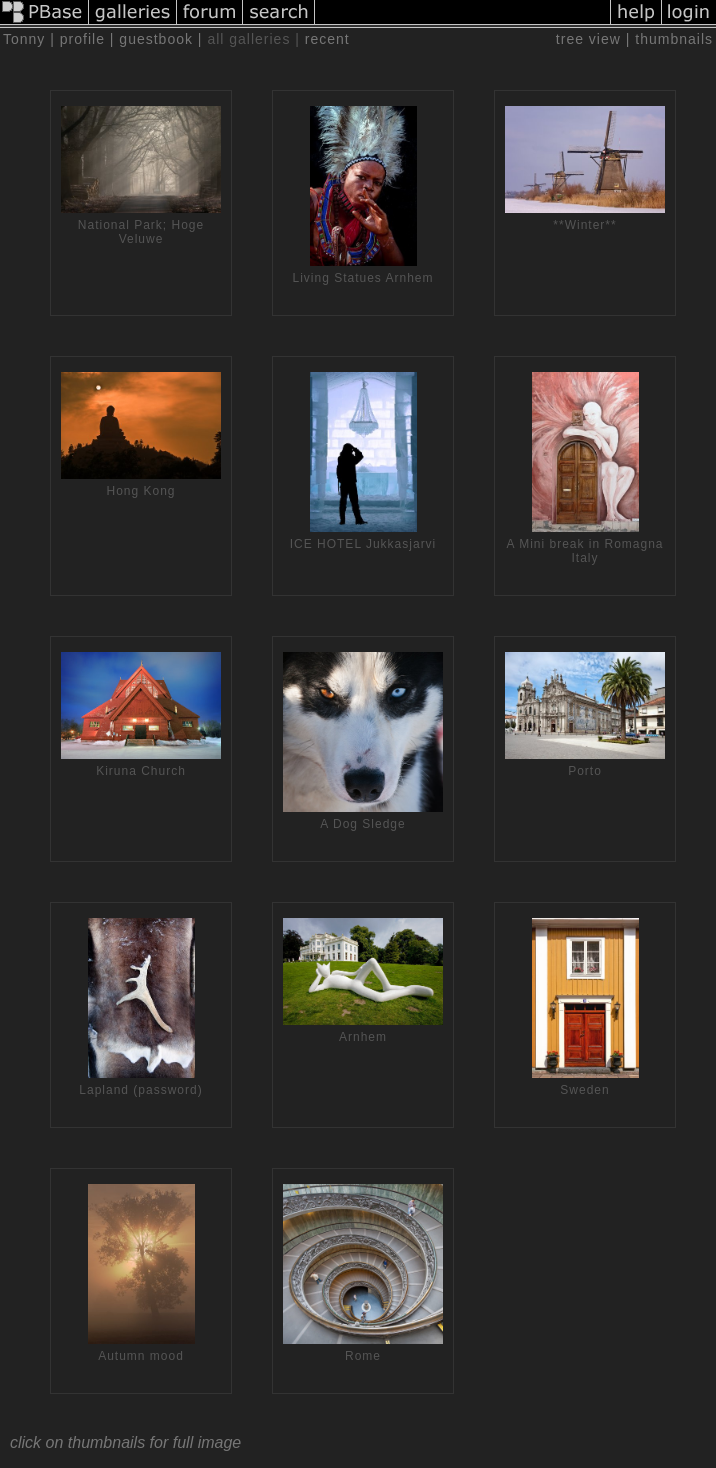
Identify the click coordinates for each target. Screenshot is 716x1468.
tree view (588, 39)
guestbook (156, 39)
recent (327, 39)
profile (82, 39)
